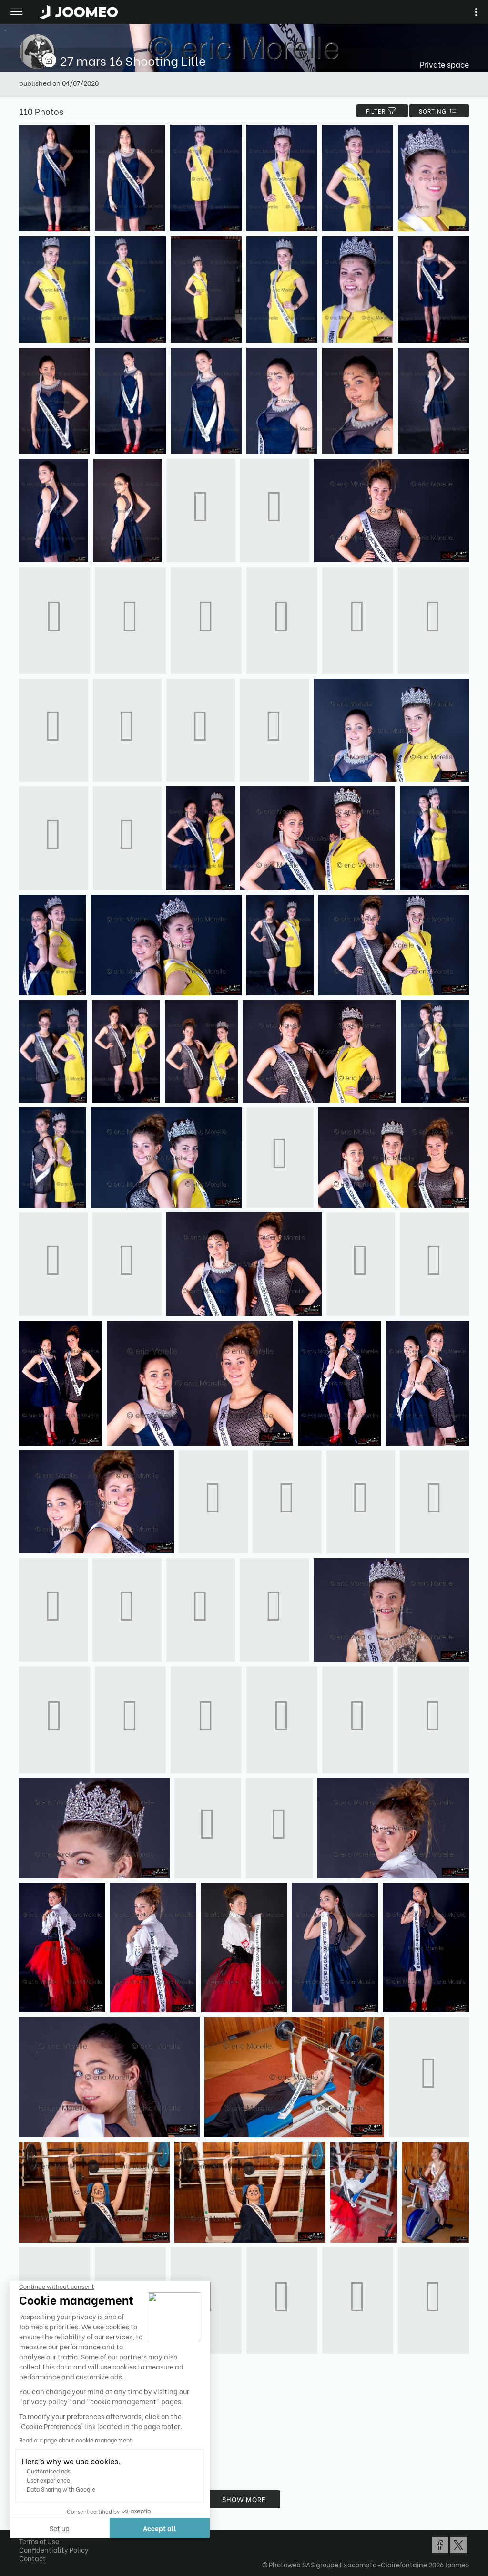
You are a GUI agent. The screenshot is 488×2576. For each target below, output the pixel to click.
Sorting (439, 111)
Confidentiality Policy (54, 2550)
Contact (32, 2558)
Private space (444, 64)
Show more (244, 2499)
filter (382, 111)
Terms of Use (39, 2541)
